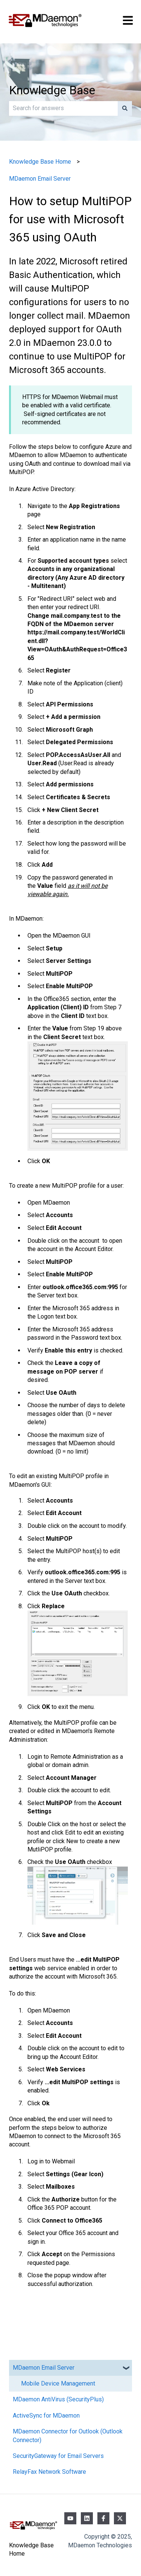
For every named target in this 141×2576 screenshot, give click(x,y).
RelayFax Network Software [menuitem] (49, 2471)
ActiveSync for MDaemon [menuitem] (46, 2415)
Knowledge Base (52, 90)
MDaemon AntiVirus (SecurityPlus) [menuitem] (58, 2399)
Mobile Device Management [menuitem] (58, 2383)
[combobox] (63, 108)
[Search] (125, 108)
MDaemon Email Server (40, 178)
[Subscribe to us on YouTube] (70, 2518)
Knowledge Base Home (40, 161)
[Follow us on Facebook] (103, 2518)
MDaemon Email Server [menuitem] (43, 2367)
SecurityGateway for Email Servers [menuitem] (58, 2455)
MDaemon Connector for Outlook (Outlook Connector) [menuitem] (68, 2435)
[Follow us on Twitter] (120, 2518)
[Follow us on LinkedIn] (87, 2518)
